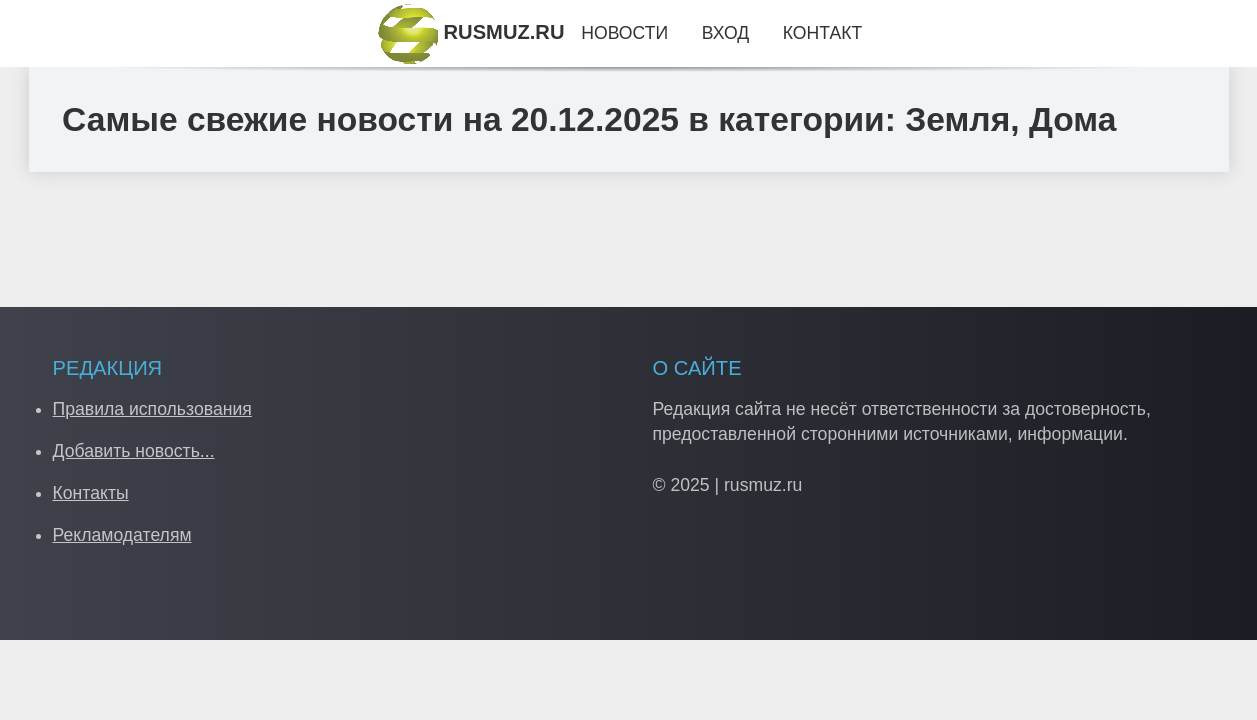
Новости (624, 33)
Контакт (822, 33)
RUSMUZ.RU (471, 32)
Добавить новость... (134, 451)
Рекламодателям (122, 535)
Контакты (91, 493)
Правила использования (152, 409)
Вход (725, 33)
